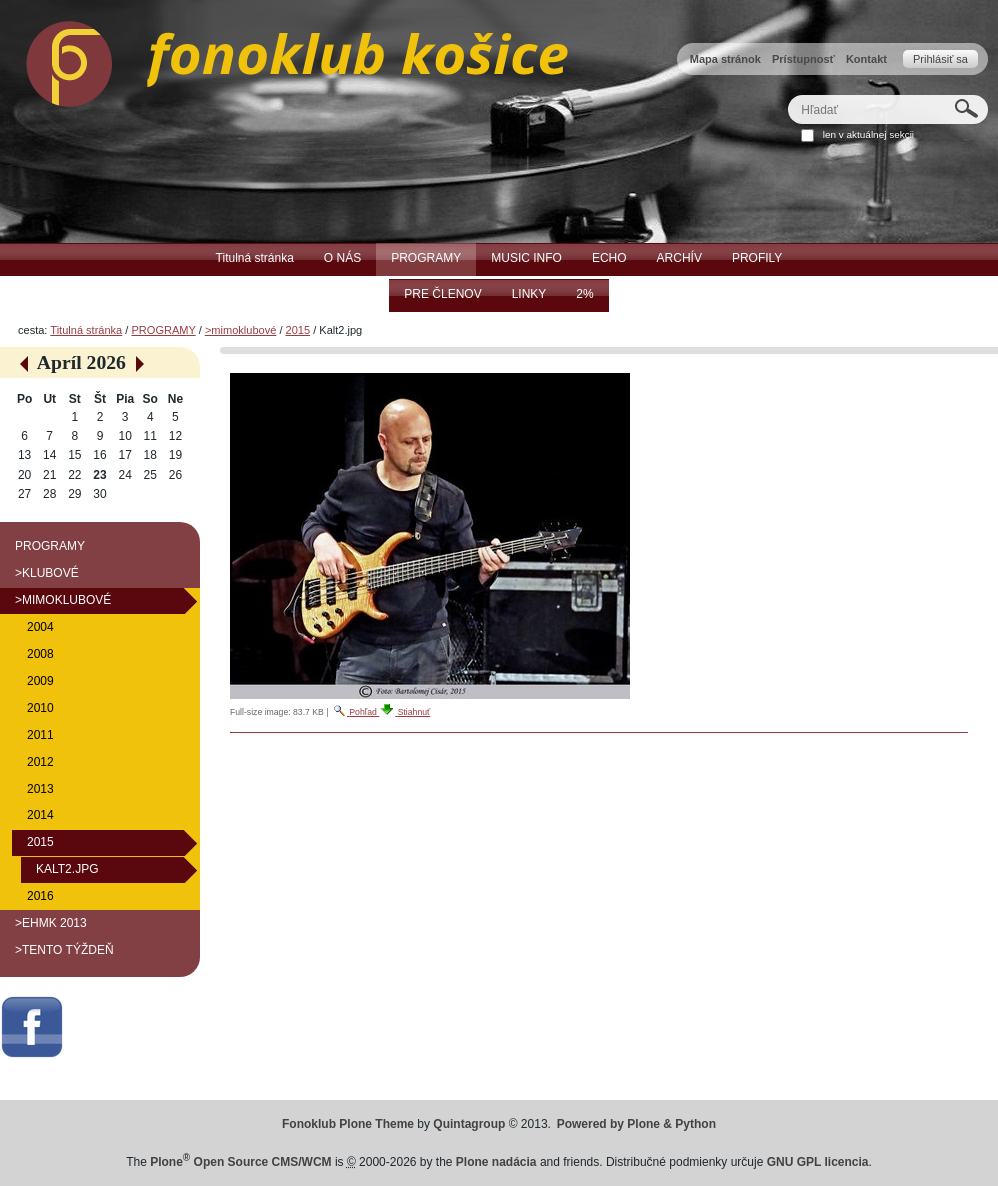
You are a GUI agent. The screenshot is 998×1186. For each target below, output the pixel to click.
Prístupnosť (803, 59)
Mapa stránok (725, 59)
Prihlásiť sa (940, 59)
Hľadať (787, 94)
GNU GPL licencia (818, 1162)
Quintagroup (469, 1124)
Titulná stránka (86, 330)
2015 (298, 330)
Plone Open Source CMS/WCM (240, 1162)
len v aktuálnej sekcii (868, 134)
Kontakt (866, 59)
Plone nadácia (496, 1162)
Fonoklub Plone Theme (348, 1124)
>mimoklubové (240, 330)
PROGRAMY (163, 330)
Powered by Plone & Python (636, 1124)
